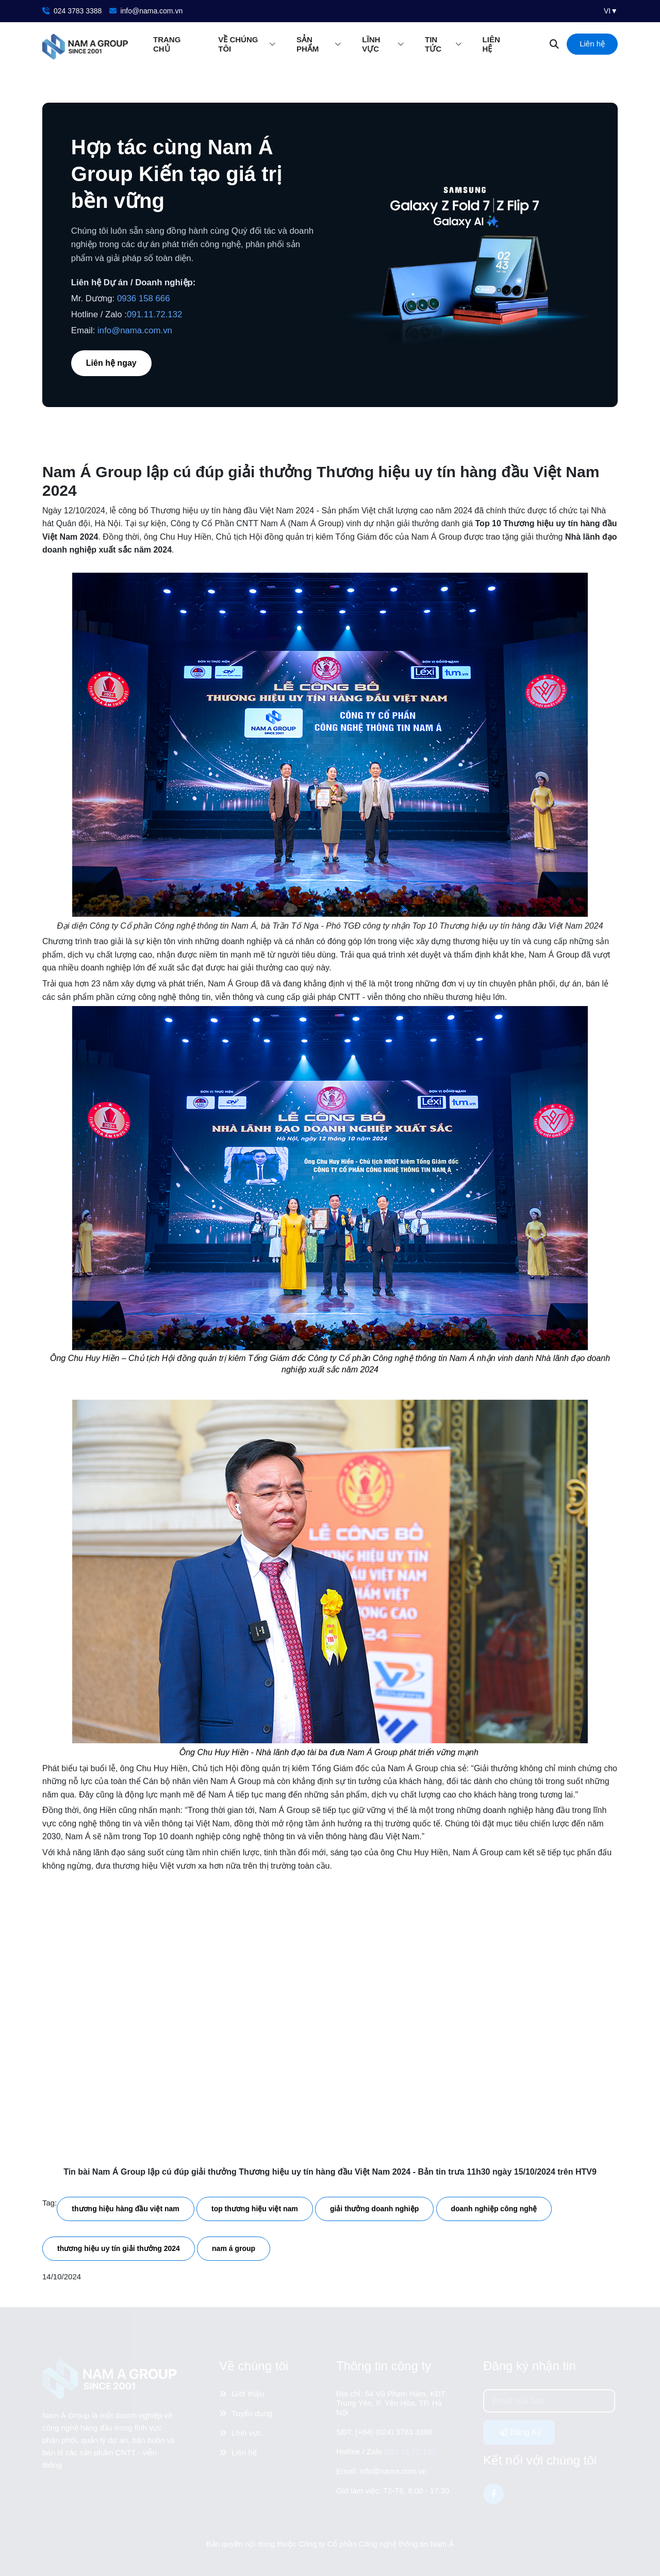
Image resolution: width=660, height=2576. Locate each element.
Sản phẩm (307, 44)
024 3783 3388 (72, 11)
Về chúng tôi (238, 44)
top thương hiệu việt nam (254, 2209)
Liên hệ (491, 44)
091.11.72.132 (154, 314)
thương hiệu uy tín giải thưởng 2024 (118, 2248)
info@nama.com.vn (146, 11)
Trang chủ (166, 44)
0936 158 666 (143, 298)
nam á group (233, 2248)
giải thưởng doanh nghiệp (374, 2209)
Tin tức (433, 44)
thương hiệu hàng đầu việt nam (125, 2209)
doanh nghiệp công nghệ (494, 2209)
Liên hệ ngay (111, 363)
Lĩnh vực (371, 44)
